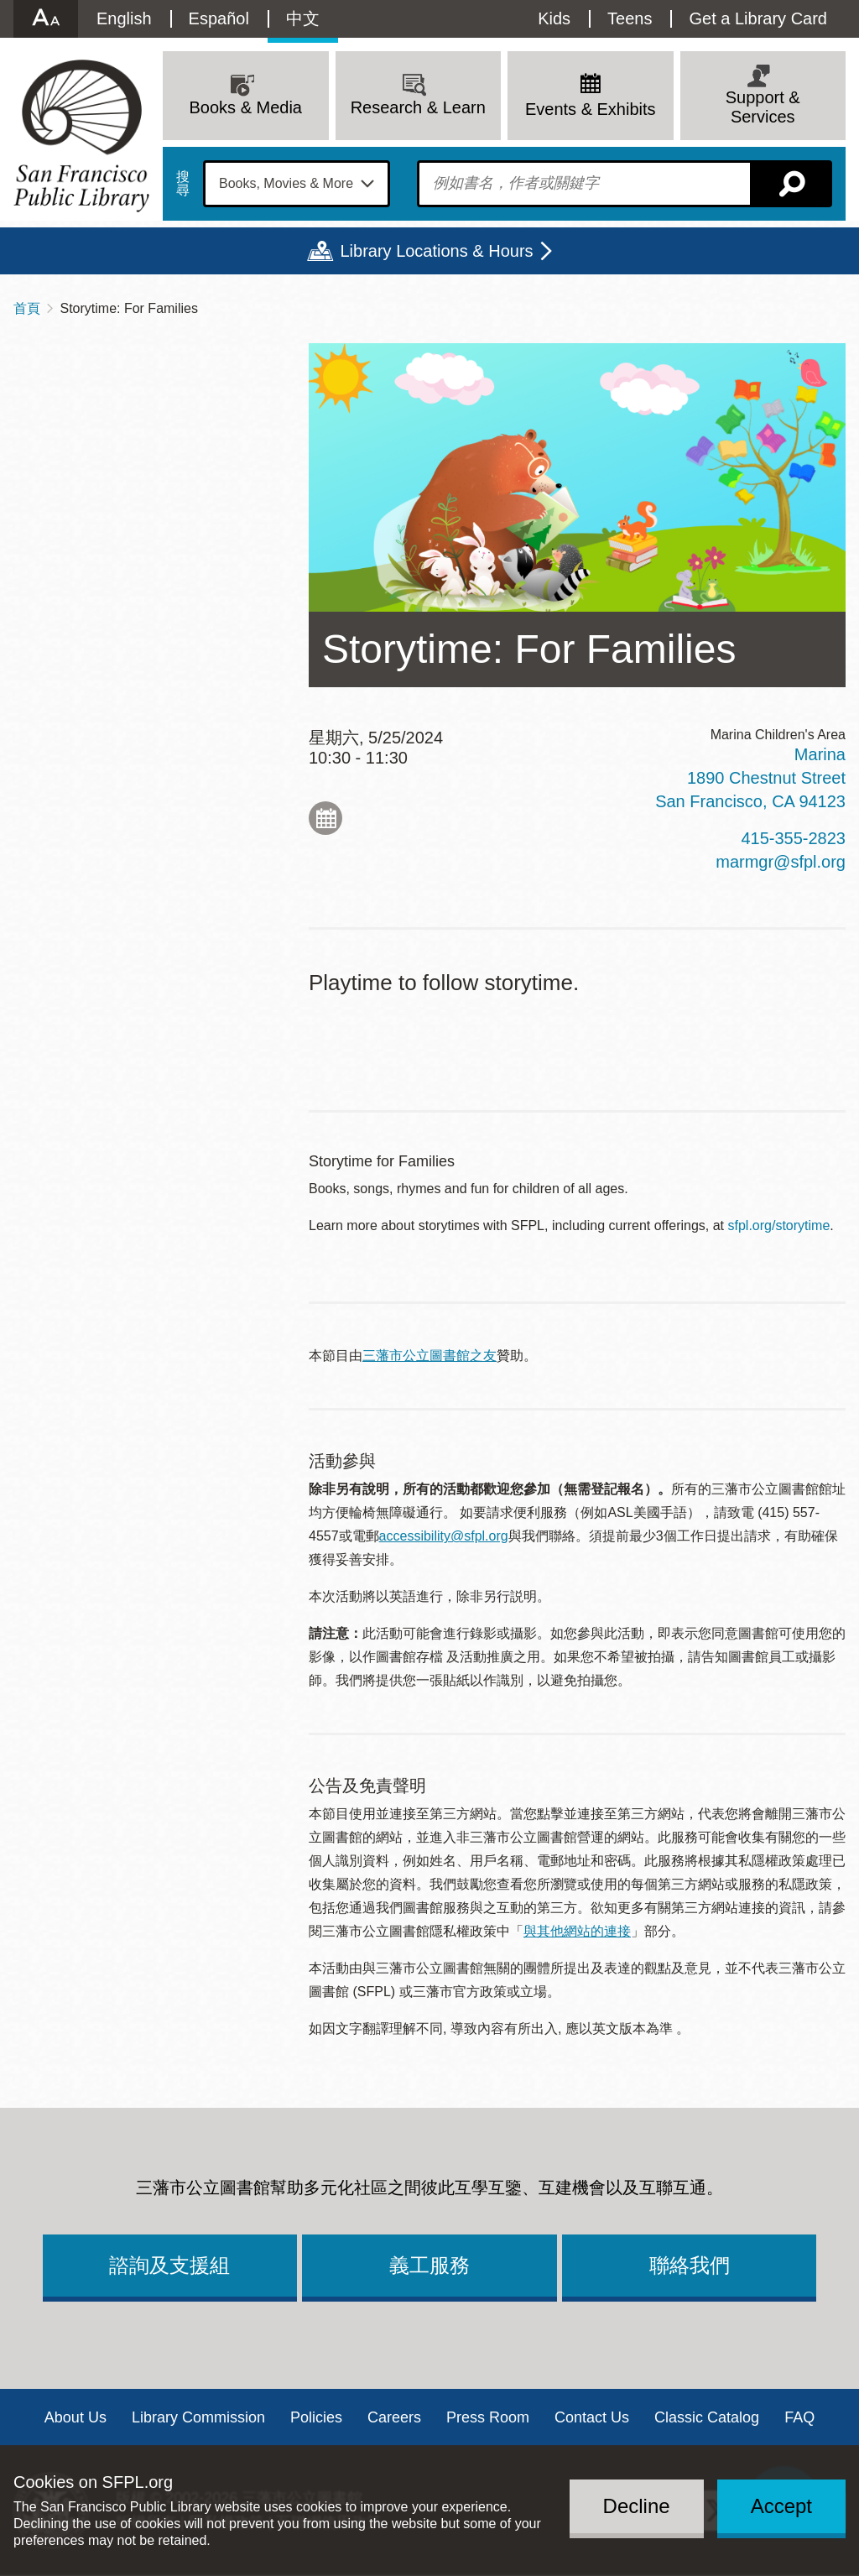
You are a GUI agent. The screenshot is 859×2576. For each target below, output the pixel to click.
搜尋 (183, 183)
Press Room (487, 2417)
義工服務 (429, 2265)
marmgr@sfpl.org (781, 862)
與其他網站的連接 (577, 1931)
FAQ (799, 2417)
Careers (394, 2417)
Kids (554, 18)
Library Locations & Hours (436, 251)
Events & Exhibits (590, 109)
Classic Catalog (706, 2417)
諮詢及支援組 (169, 2265)
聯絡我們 (689, 2265)
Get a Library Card (758, 18)
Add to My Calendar (325, 818)
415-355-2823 (793, 838)
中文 (303, 18)
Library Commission (198, 2417)
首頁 (26, 308)
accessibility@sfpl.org (443, 1536)
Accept (781, 2506)
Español (219, 18)
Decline (636, 2506)
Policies (316, 2417)
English (124, 18)
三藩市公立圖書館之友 (429, 1355)
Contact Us (591, 2417)
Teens (629, 18)
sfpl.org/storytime (779, 1225)
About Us (75, 2417)
